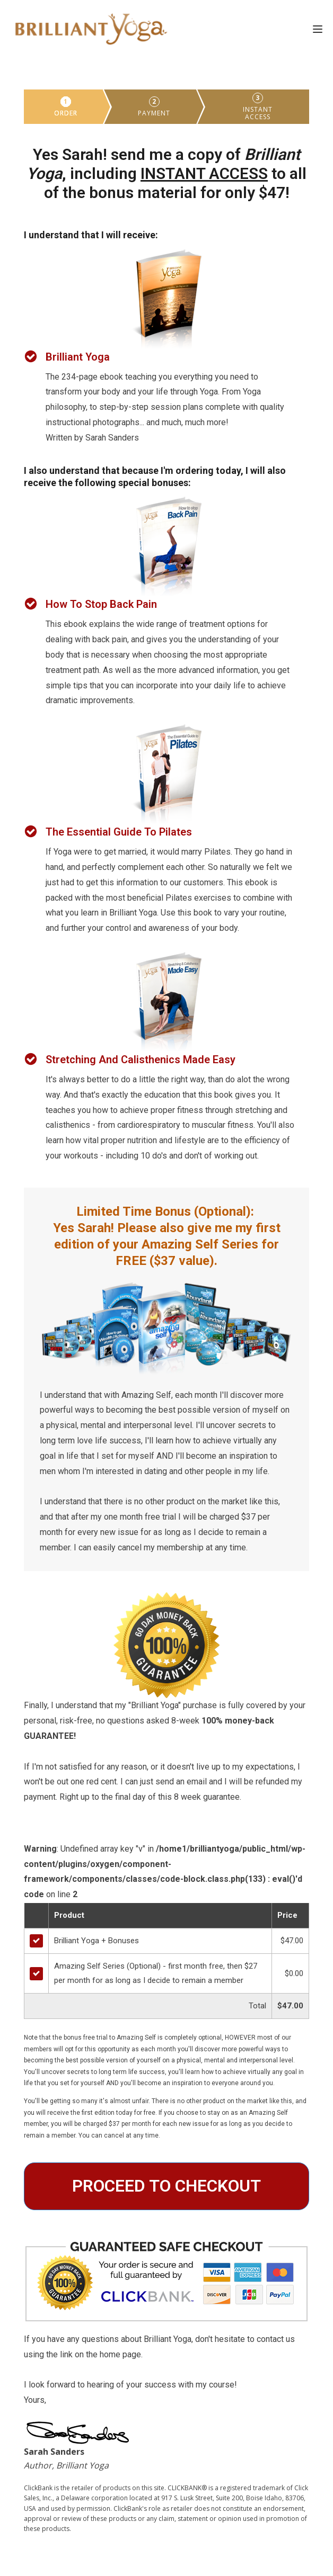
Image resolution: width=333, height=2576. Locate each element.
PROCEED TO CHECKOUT (166, 2186)
